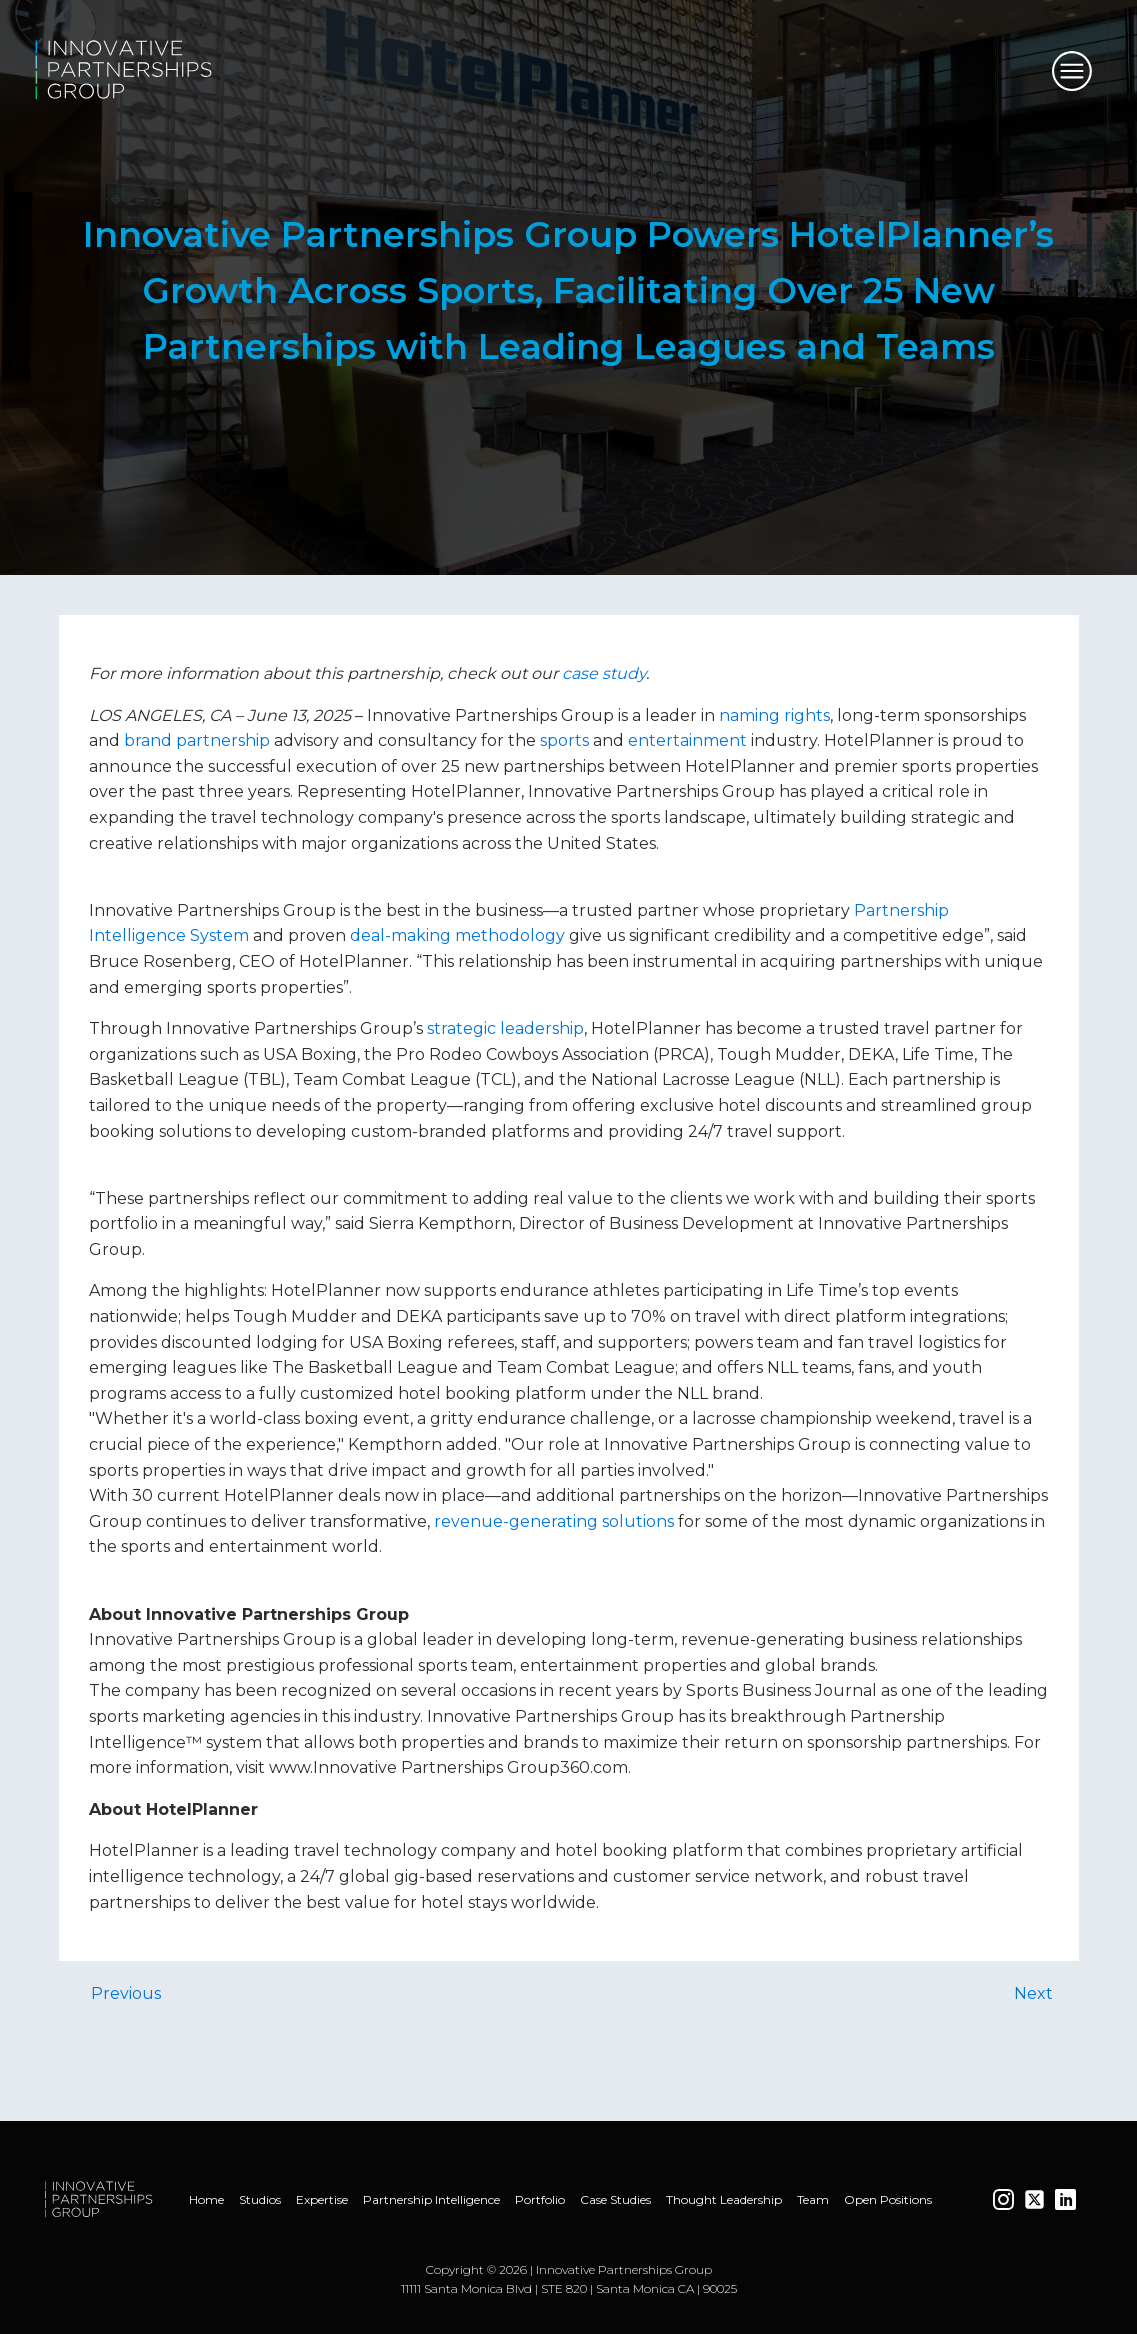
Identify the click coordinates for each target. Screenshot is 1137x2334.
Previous (126, 1993)
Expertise (322, 2199)
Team (813, 2199)
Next (1033, 1993)
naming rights (774, 715)
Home (206, 2199)
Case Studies (615, 2199)
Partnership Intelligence (431, 2199)
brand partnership (197, 740)
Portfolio (540, 2199)
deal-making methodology (457, 935)
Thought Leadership (724, 2199)
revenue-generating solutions (554, 1521)
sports (564, 740)
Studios (260, 2199)
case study (604, 673)
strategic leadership (505, 1028)
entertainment (687, 740)
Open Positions (888, 2199)
